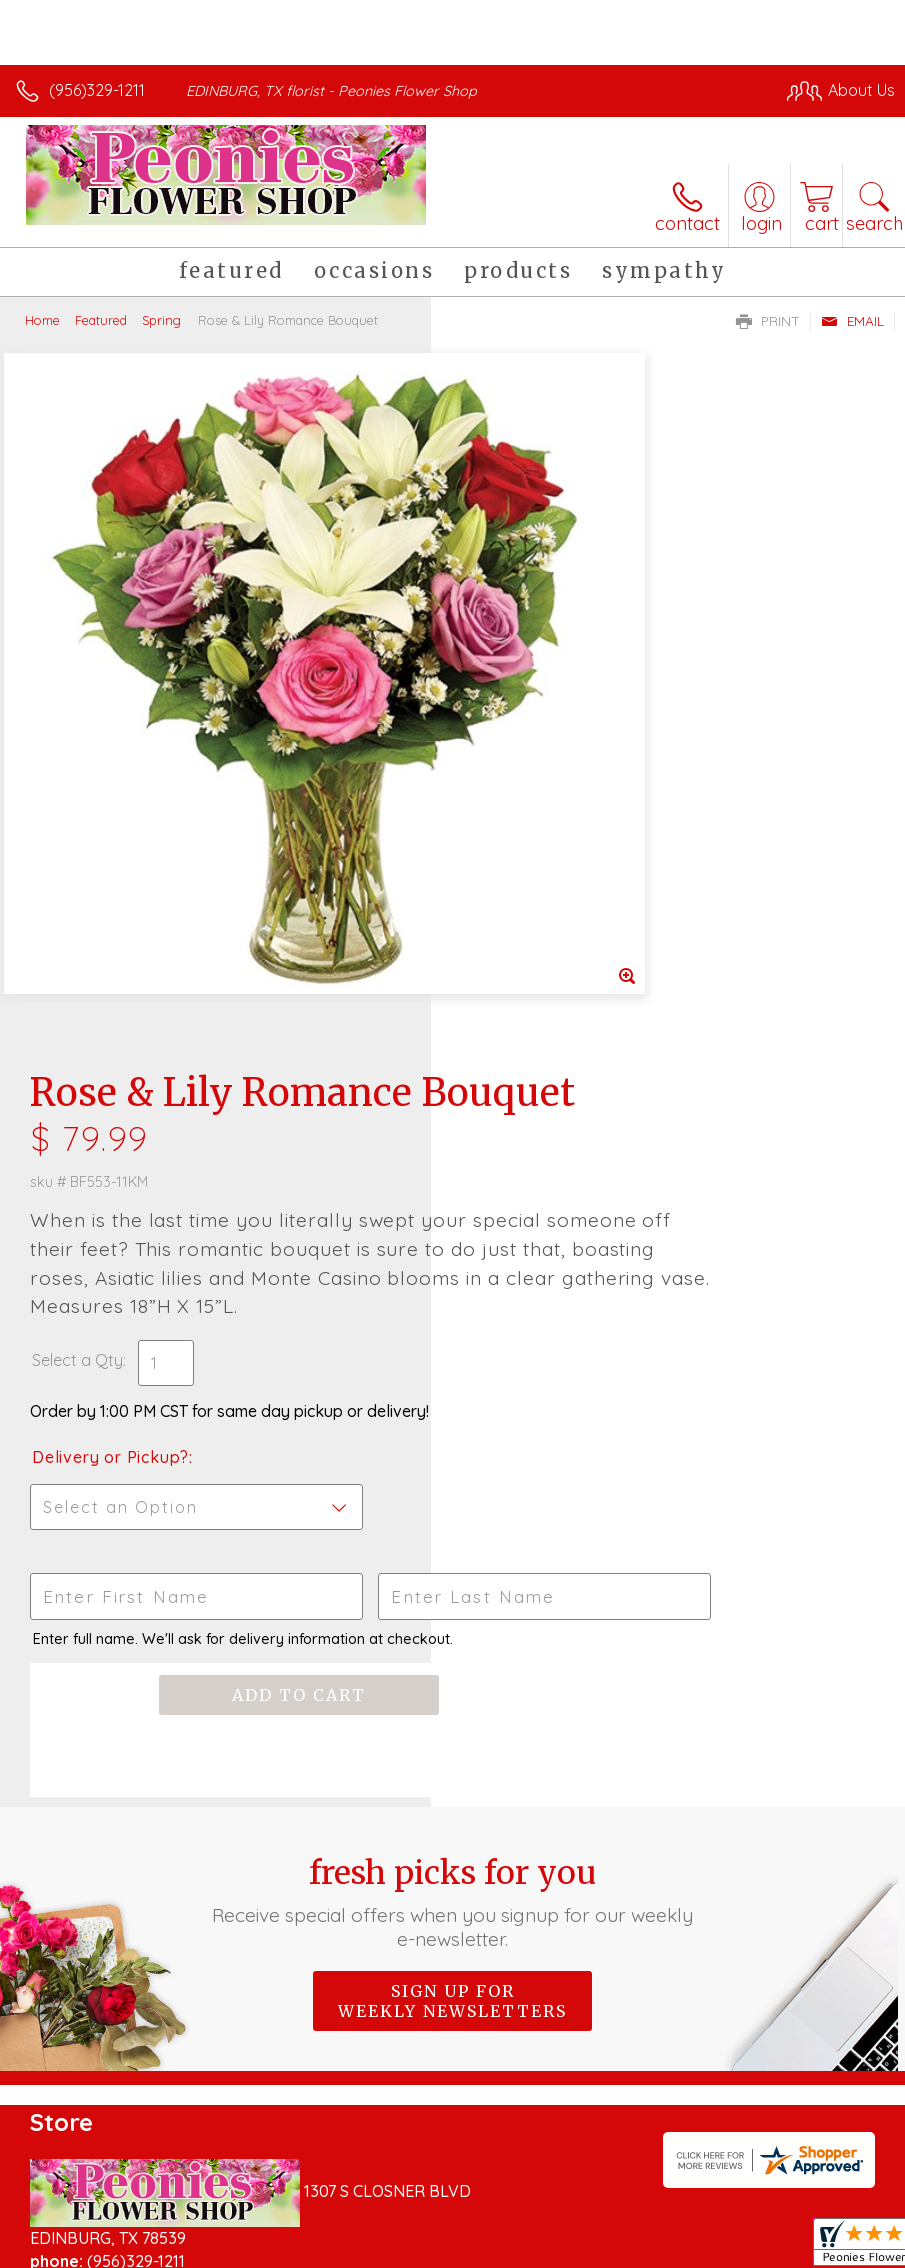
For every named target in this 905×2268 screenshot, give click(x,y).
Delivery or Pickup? (541, 831)
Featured (101, 320)
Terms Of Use (437, 2231)
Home (42, 320)
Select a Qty (508, 734)
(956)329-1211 (97, 90)
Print (768, 321)
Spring (161, 320)
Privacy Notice (555, 2231)
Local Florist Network (698, 2231)
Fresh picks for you (452, 1275)
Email (852, 321)
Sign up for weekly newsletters (452, 1374)
